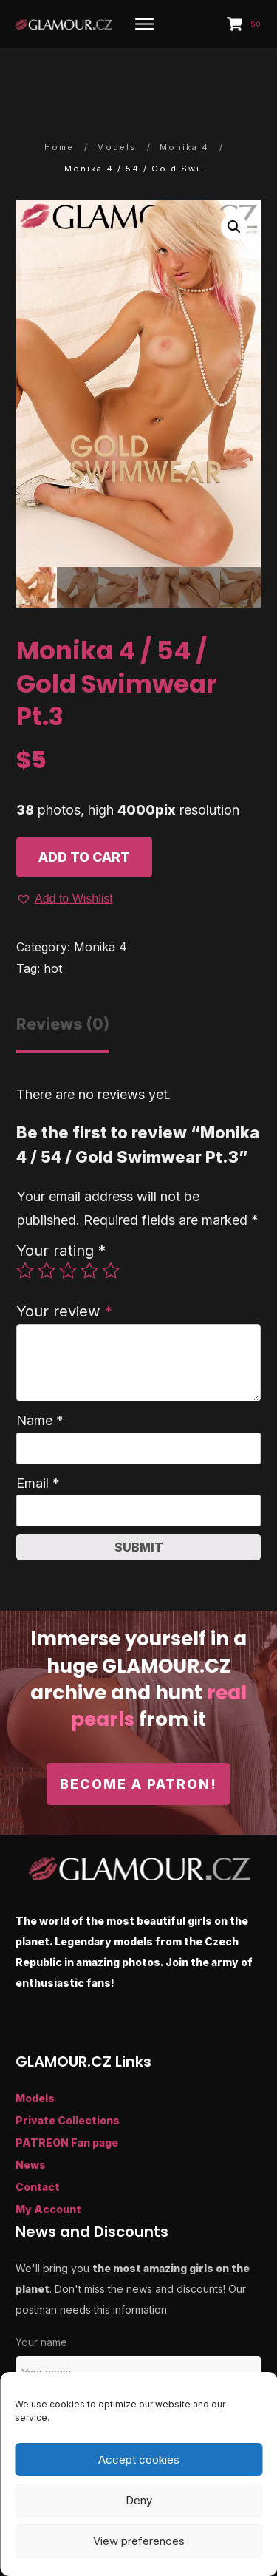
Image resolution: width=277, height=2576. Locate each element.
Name (40, 1372)
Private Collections (68, 2071)
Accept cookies (138, 2460)
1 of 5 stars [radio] (25, 1222)
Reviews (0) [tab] (62, 975)
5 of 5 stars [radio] (111, 1222)
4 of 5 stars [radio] (89, 1222)
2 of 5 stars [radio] (46, 1222)
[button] (234, 178)
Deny (139, 2500)
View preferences (139, 2541)
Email (38, 1435)
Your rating (61, 1202)
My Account (48, 2160)
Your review (64, 1263)
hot (53, 920)
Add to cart (84, 809)
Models (35, 2049)
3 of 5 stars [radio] (68, 1222)
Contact (38, 2138)
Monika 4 (100, 898)
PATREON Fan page (67, 2093)
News (31, 2116)
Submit (138, 1499)
